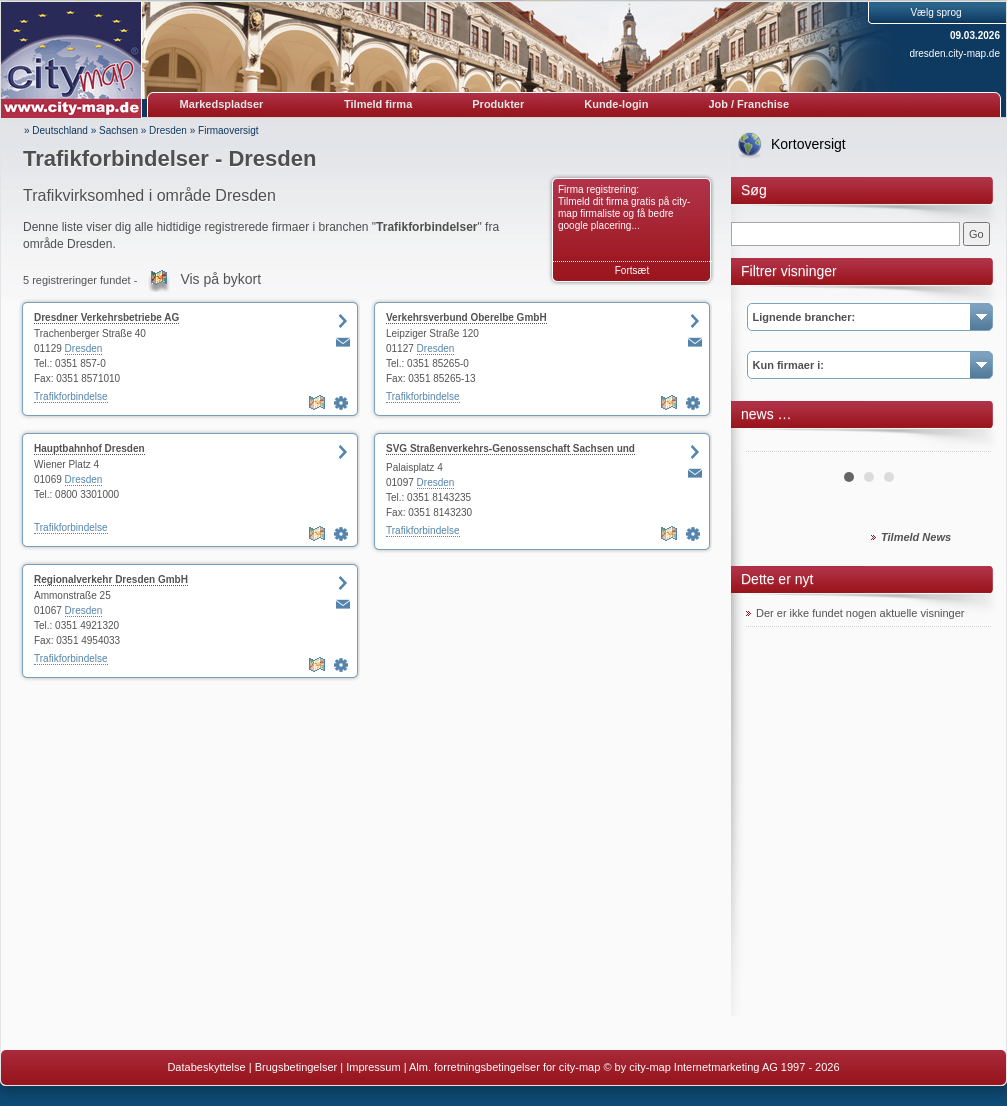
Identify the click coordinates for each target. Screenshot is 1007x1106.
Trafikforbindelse (71, 396)
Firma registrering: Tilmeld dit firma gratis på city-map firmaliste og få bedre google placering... (624, 207)
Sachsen (118, 130)
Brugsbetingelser (296, 1067)
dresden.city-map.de (954, 53)
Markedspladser (222, 104)
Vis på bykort (220, 279)
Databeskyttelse (206, 1067)
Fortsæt (632, 270)
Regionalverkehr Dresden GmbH (111, 579)
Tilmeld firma (378, 104)
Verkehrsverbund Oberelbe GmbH (466, 317)
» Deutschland (56, 130)
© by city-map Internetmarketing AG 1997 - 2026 (721, 1067)
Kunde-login (616, 104)
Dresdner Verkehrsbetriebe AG (106, 317)
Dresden (168, 130)
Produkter (498, 104)
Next (965, 444)
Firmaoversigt (228, 130)
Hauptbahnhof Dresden (89, 448)
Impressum (373, 1067)
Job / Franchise (748, 104)
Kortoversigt (808, 144)
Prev (772, 444)
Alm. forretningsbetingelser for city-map (504, 1067)
